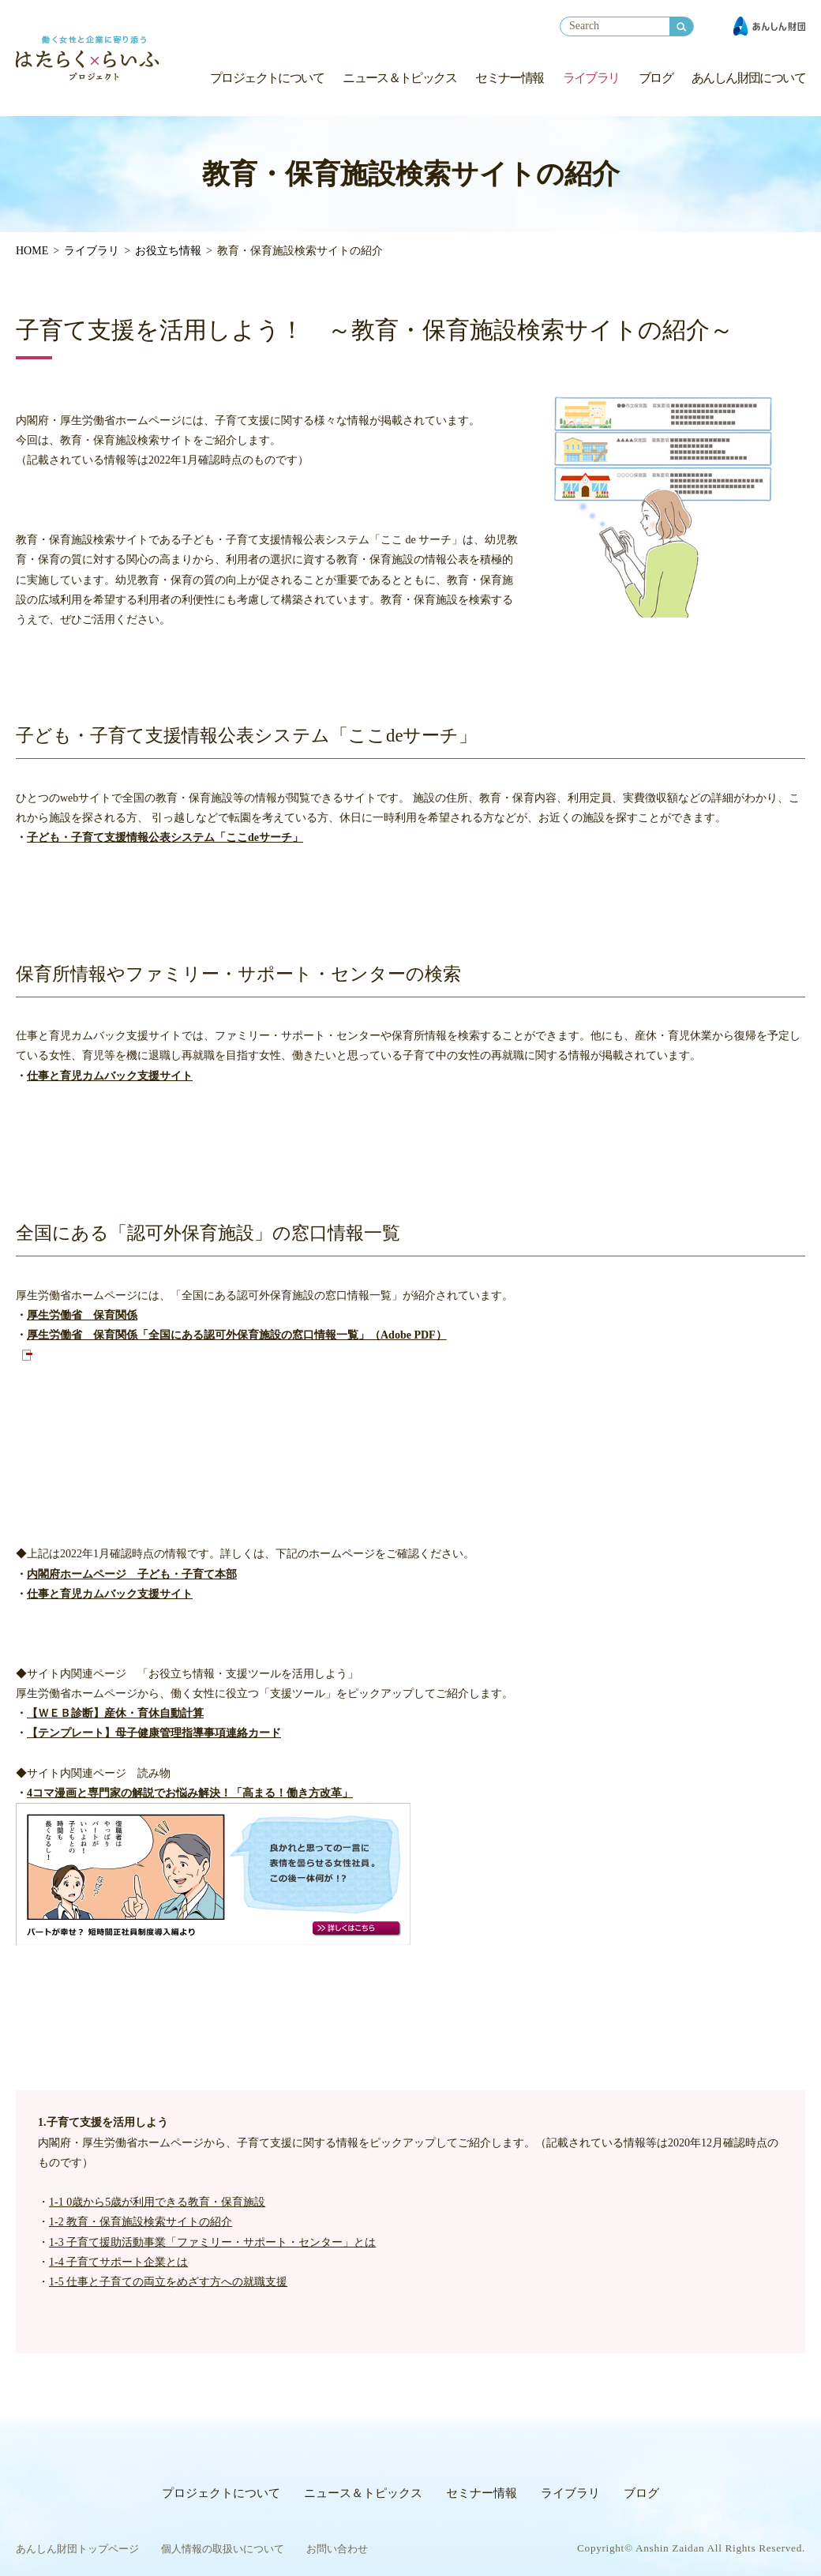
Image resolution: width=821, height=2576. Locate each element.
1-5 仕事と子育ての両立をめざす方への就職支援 (168, 2282)
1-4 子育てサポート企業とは (118, 2262)
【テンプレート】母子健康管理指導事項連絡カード (154, 1733)
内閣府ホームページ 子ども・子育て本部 (132, 1574)
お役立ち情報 (168, 251)
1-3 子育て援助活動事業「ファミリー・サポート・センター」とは (212, 2242)
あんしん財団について (748, 77)
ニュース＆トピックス (399, 77)
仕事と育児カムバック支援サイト (110, 1076)
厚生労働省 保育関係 (82, 1315)
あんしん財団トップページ (77, 2549)
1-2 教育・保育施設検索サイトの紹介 (140, 2222)
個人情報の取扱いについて (222, 2549)
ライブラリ (591, 77)
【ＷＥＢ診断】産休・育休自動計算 (115, 1713)
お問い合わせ (337, 2549)
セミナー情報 (509, 77)
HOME (32, 251)
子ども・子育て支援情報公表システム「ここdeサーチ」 (165, 837)
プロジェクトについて (267, 77)
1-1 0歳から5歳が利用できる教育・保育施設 (157, 2202)
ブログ (656, 77)
